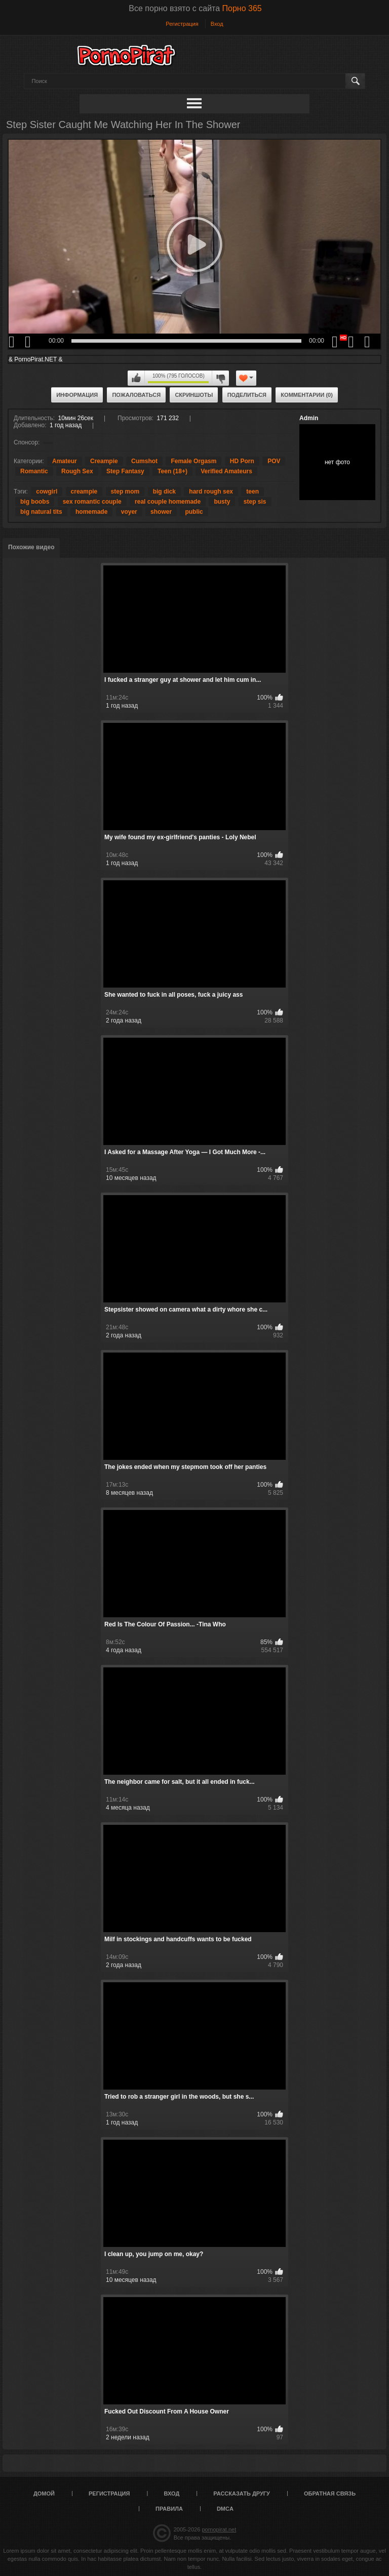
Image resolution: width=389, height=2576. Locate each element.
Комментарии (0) (307, 395)
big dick (164, 491)
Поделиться (246, 395)
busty (222, 501)
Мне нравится (136, 378)
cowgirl (46, 491)
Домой (44, 2493)
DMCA (225, 2509)
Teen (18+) (172, 471)
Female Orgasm (193, 461)
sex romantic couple (92, 501)
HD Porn (242, 461)
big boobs (34, 501)
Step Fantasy (125, 471)
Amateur (64, 461)
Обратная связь (330, 2493)
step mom (125, 491)
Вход (217, 24)
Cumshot (144, 461)
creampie (84, 491)
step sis (255, 501)
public (194, 511)
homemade (91, 511)
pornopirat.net (219, 2529)
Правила (169, 2509)
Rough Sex (77, 471)
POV (273, 461)
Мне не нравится (220, 378)
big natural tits (41, 511)
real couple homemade (168, 501)
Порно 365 (242, 8)
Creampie (104, 461)
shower (161, 511)
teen (252, 491)
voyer (129, 511)
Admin (308, 418)
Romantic (34, 471)
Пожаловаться (136, 395)
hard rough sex (211, 491)
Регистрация (182, 24)
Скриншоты (194, 395)
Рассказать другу (241, 2493)
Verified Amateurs (226, 471)
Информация (77, 395)
